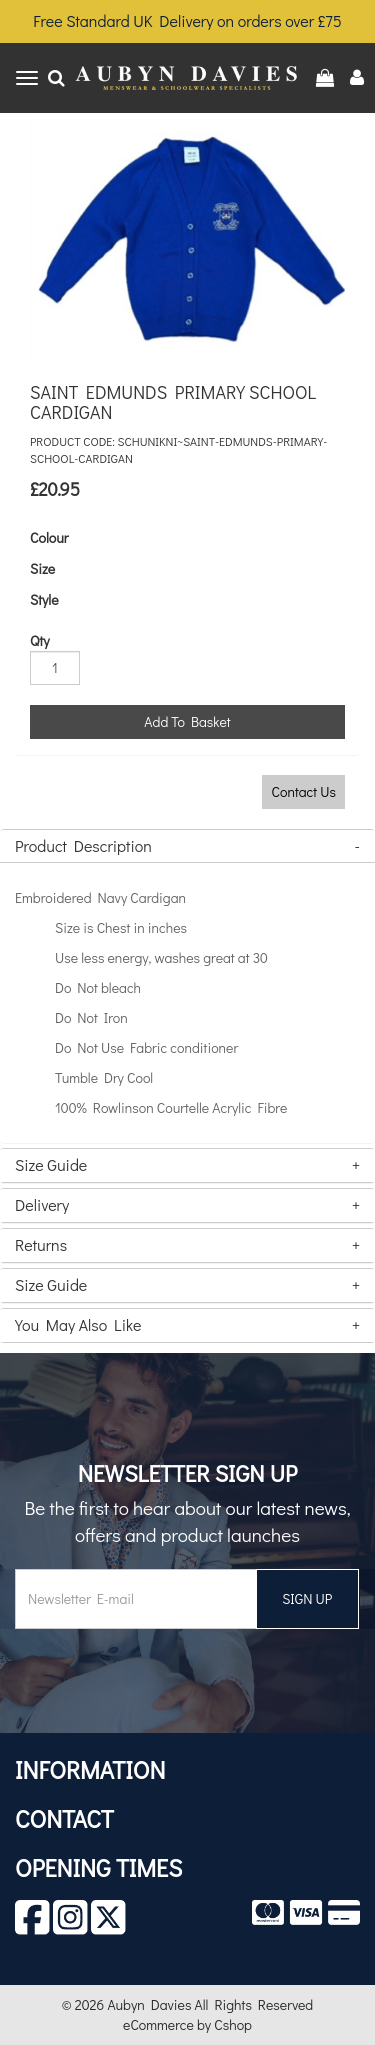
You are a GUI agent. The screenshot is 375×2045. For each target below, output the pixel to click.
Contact (64, 1818)
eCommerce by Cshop (187, 2024)
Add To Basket (187, 721)
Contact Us (303, 791)
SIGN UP (307, 1598)
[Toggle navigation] (27, 78)
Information (90, 1769)
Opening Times (98, 1867)
